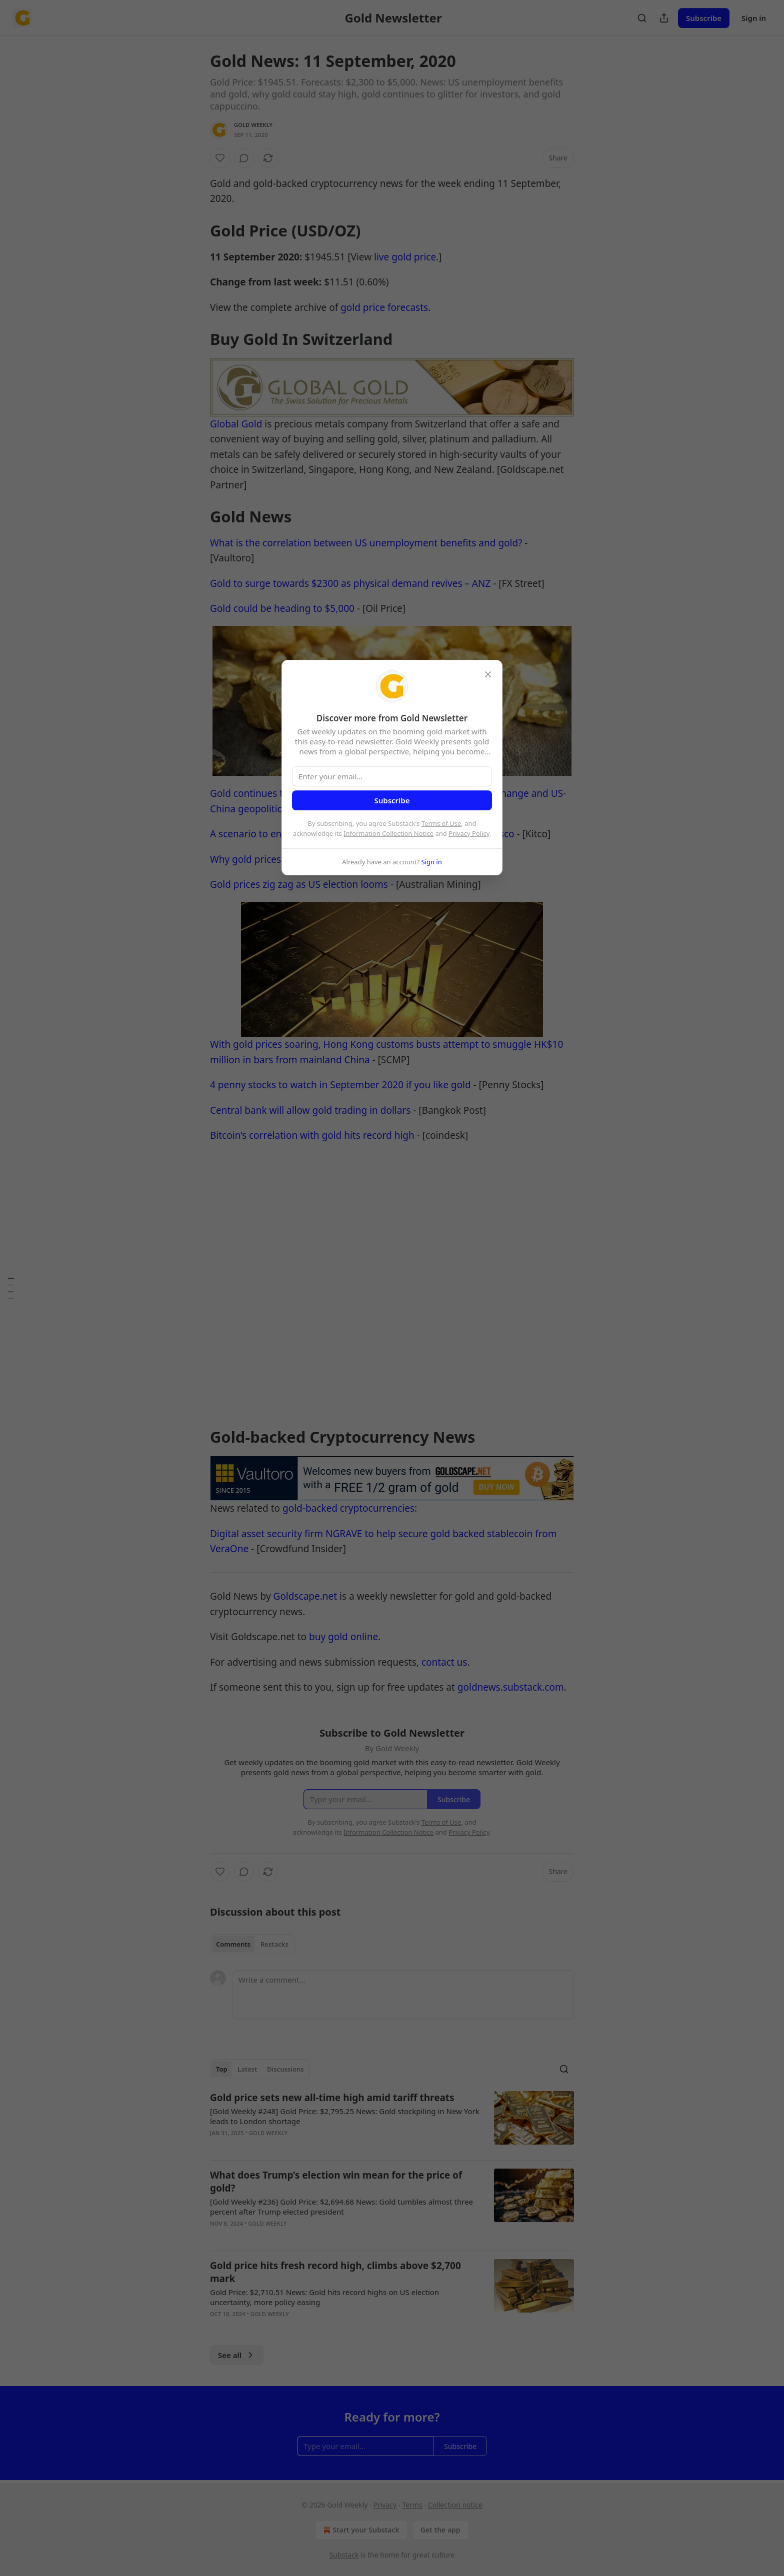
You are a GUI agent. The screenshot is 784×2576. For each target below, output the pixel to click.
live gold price (405, 256)
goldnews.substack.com (511, 1687)
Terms (412, 2505)
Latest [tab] (247, 2069)
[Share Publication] (664, 18)
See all (237, 2355)
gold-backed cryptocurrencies (348, 1508)
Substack (344, 2555)
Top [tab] (222, 2069)
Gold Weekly (253, 124)
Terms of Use (442, 823)
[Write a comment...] (403, 1995)
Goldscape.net (306, 1596)
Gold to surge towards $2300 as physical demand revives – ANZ (350, 583)
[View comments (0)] (244, 158)
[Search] (642, 18)
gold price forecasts (384, 307)
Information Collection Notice (389, 833)
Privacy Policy (469, 833)
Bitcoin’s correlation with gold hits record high (312, 1135)
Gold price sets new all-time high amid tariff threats (332, 2097)
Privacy (385, 2505)
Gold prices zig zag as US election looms (299, 884)
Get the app (440, 2530)
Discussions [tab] (285, 2069)
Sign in (754, 18)
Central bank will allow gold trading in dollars (310, 1110)
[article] (392, 2121)
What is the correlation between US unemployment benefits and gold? (366, 542)
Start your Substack (360, 2530)
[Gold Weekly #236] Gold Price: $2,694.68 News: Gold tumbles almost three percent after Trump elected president (341, 2207)
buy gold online (343, 1636)
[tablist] (252, 1944)
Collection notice (455, 2505)
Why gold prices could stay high (280, 859)
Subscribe (704, 18)
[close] (488, 674)
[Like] (220, 158)
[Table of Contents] (11, 1288)
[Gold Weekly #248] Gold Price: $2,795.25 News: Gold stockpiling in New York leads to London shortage (345, 2116)
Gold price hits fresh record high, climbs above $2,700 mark (335, 2272)
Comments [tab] (233, 1944)
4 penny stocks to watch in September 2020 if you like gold (340, 1084)
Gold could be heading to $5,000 (282, 608)
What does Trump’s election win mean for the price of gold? (336, 2182)
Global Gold (236, 423)
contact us (445, 1662)
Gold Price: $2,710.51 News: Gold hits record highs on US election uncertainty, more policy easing (324, 2297)
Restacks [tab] (274, 1944)
